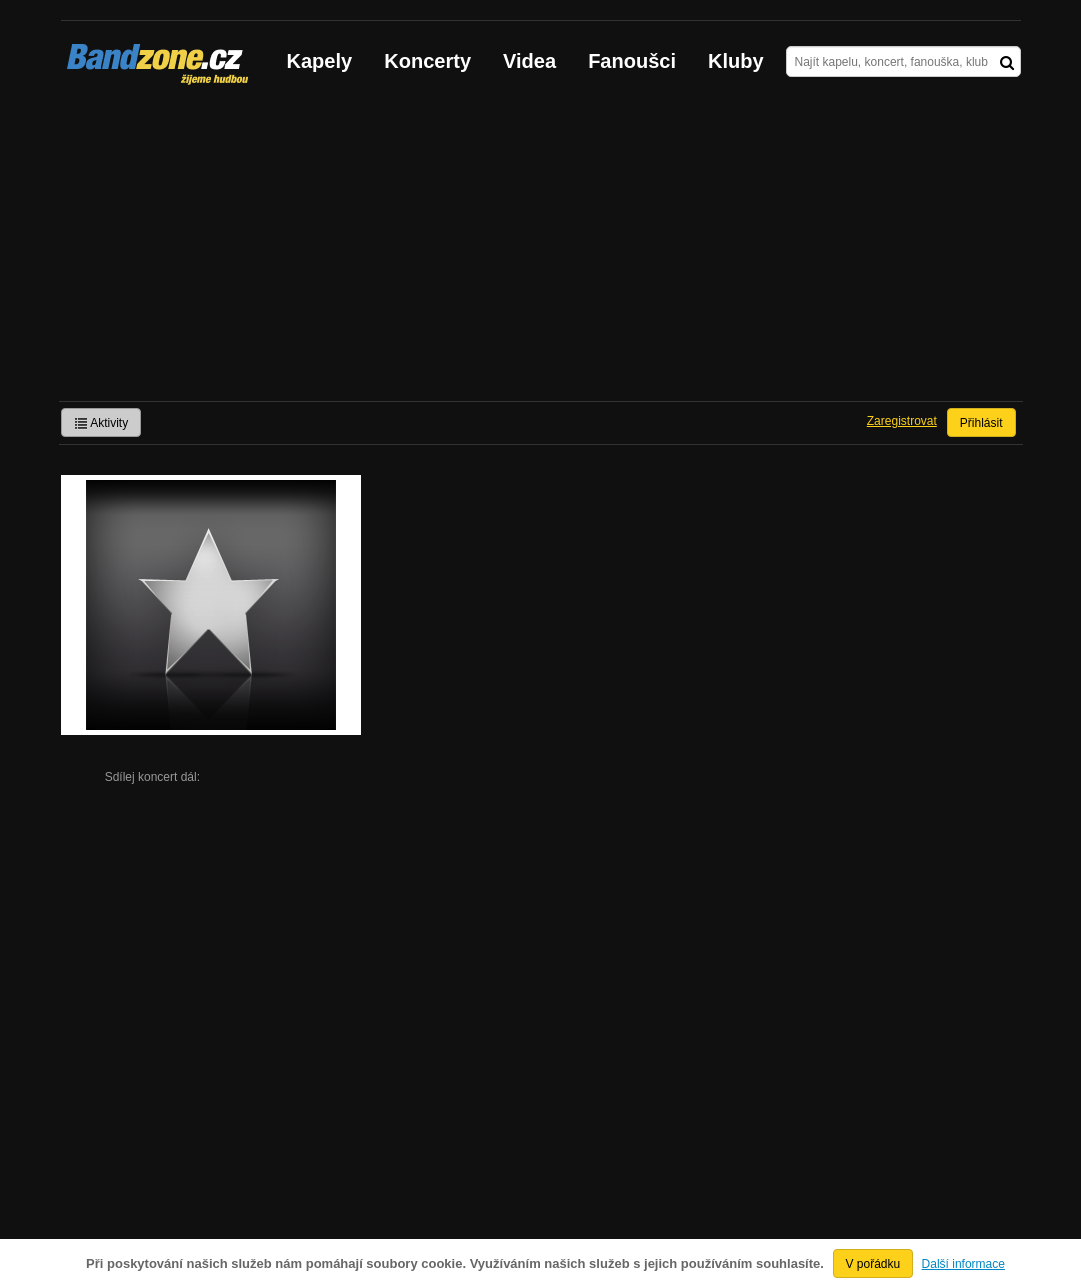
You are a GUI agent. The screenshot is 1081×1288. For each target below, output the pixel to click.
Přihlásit (981, 423)
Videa (529, 61)
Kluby (736, 61)
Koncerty (427, 61)
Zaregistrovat (902, 421)
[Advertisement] (541, 251)
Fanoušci (632, 61)
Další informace (963, 1264)
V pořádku (873, 1264)
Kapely (320, 61)
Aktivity (101, 423)
